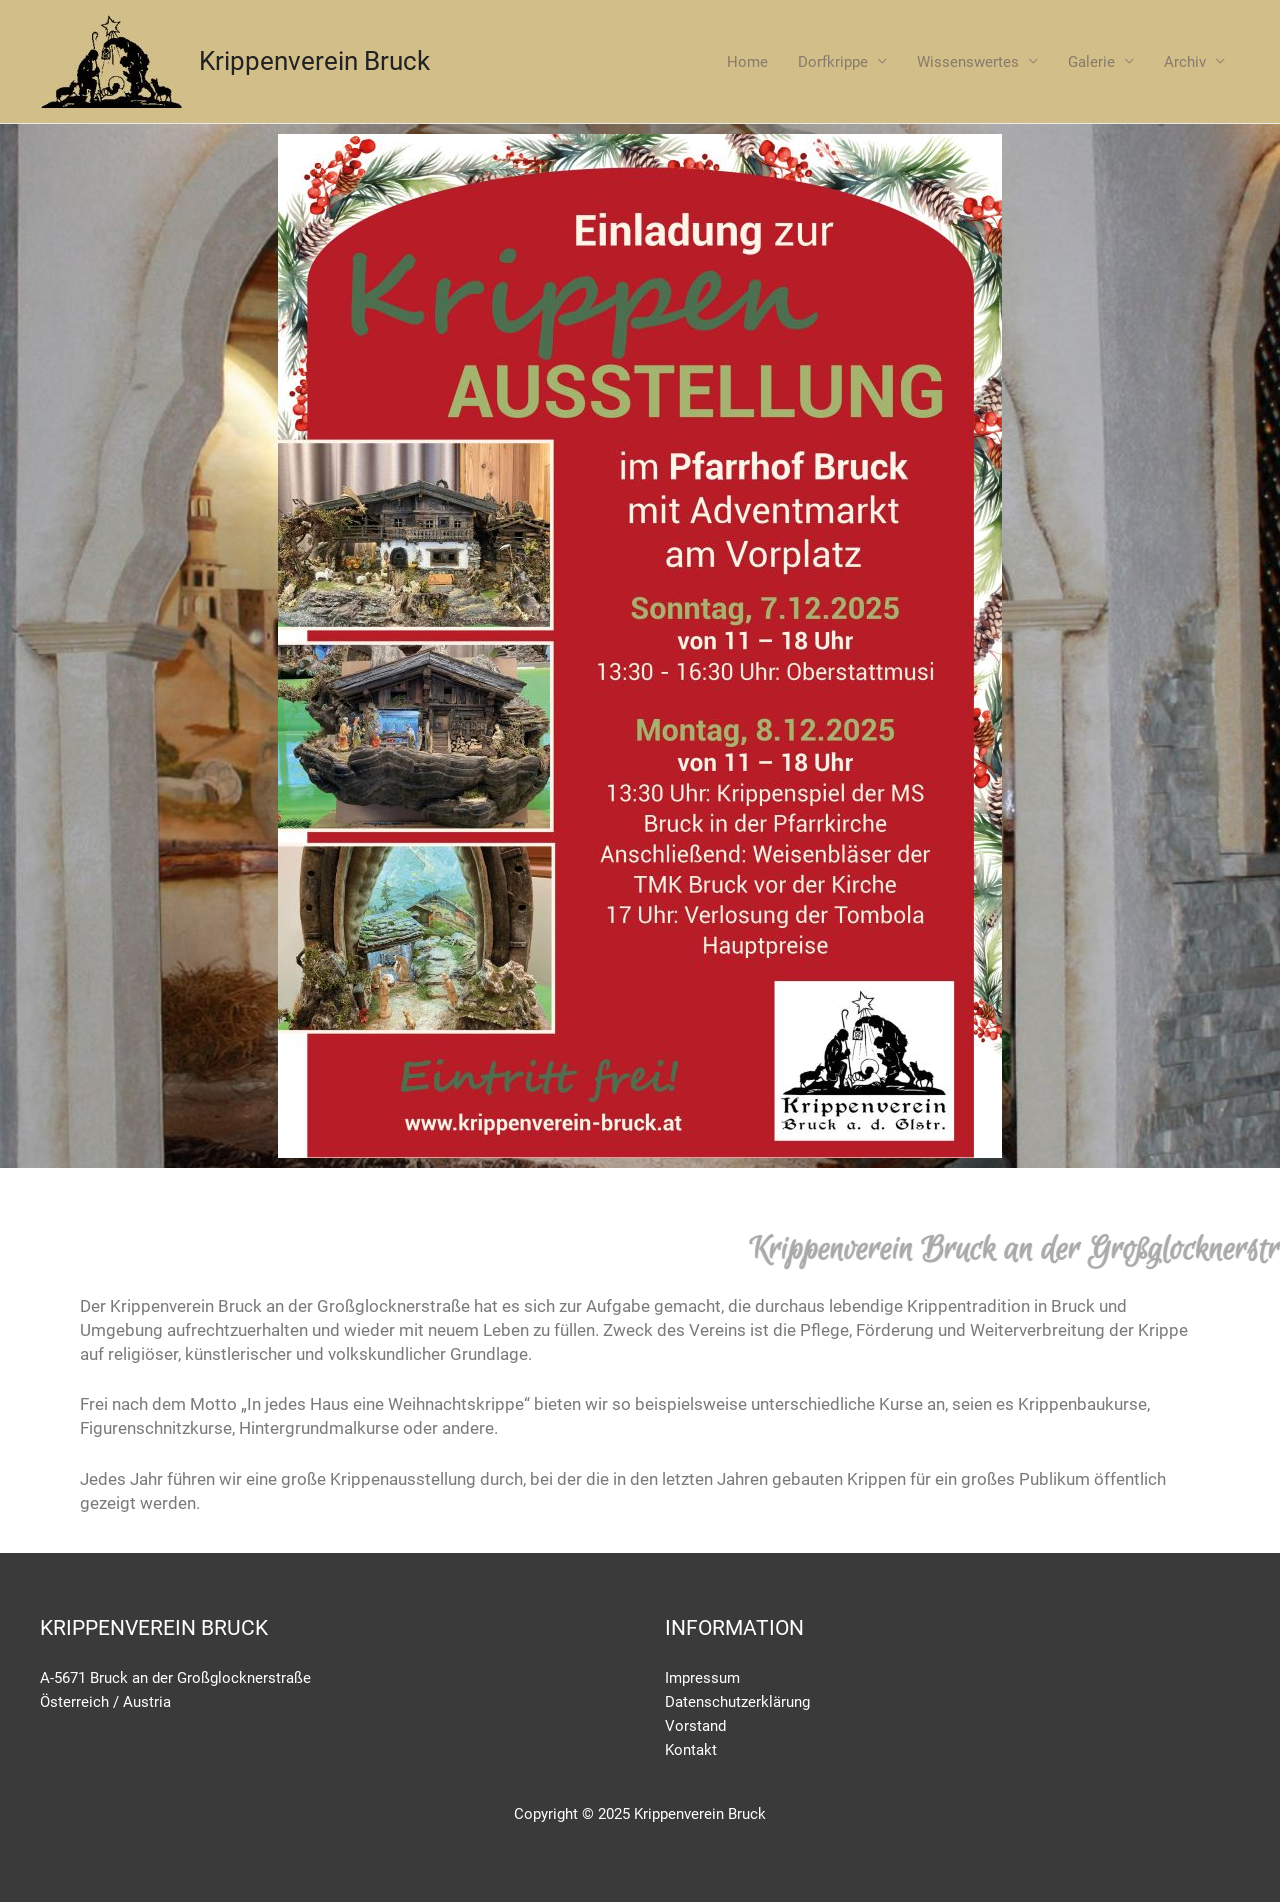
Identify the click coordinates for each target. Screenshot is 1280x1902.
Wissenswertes (968, 62)
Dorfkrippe (833, 62)
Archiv (1185, 62)
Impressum (702, 1678)
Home (747, 62)
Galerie (1091, 62)
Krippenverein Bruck (314, 61)
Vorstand (695, 1726)
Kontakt (691, 1750)
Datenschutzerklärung (737, 1702)
